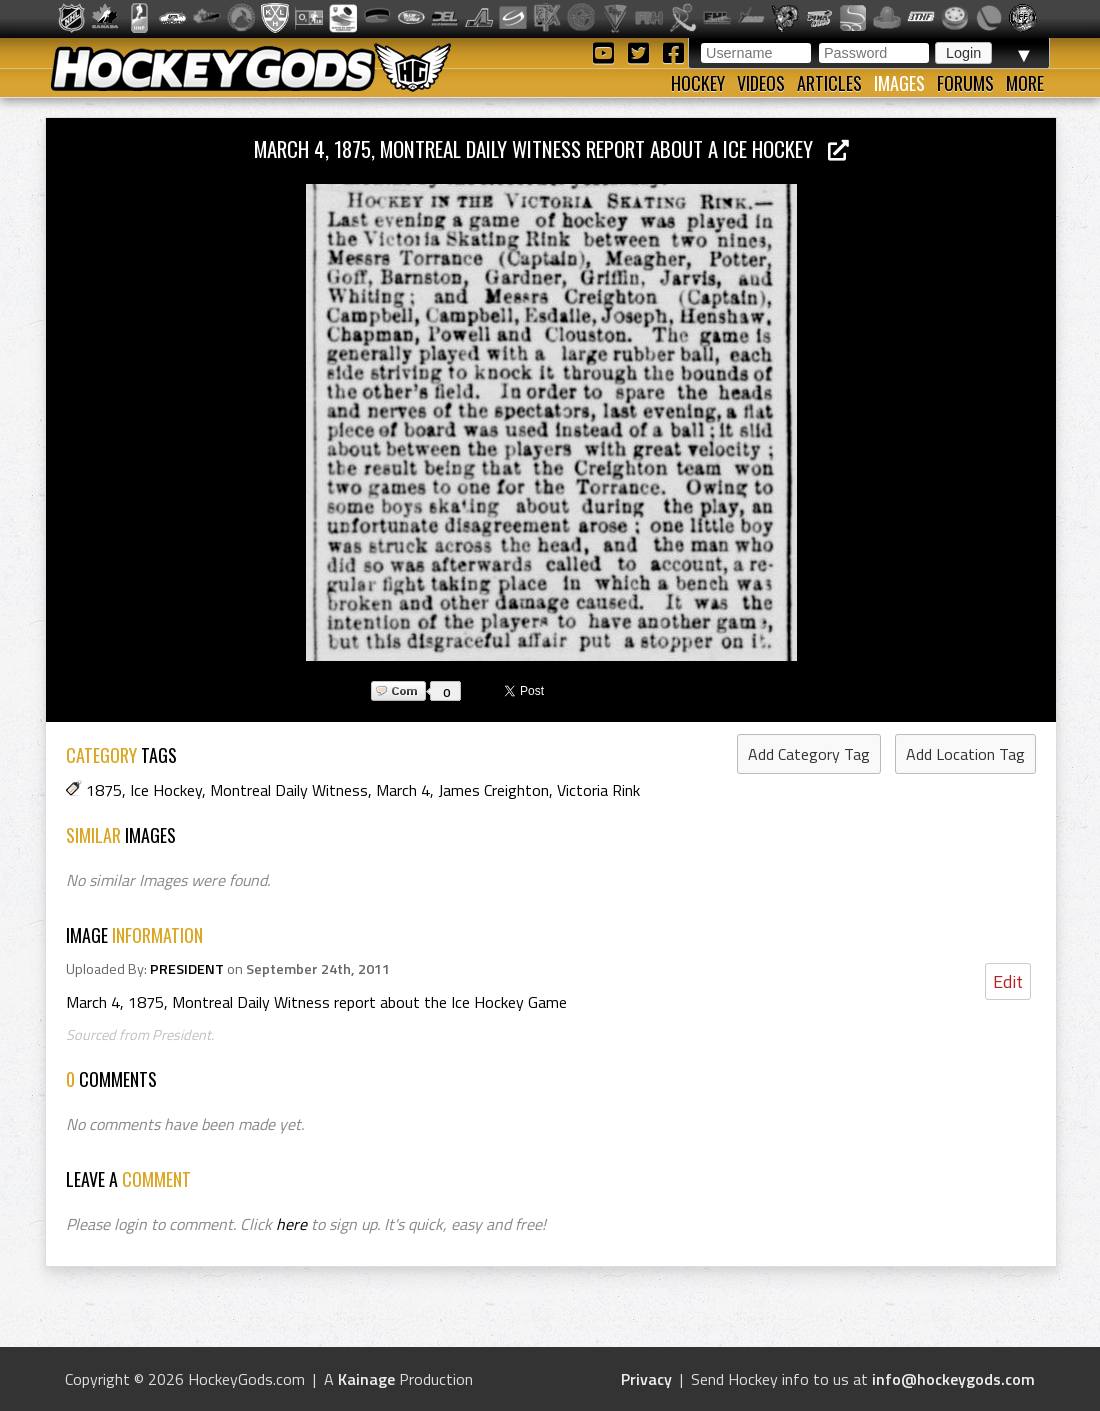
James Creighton (493, 790)
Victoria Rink (598, 790)
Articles (829, 83)
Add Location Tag (965, 754)
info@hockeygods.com (953, 1379)
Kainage (366, 1379)
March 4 (403, 790)
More (1025, 83)
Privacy (646, 1379)
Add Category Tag (809, 754)
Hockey (698, 83)
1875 (104, 790)
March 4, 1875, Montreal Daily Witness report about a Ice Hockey (551, 148)
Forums (965, 83)
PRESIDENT (187, 969)
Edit (1008, 981)
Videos (761, 83)
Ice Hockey (166, 790)
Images (899, 83)
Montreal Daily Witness (289, 790)
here (291, 1224)
